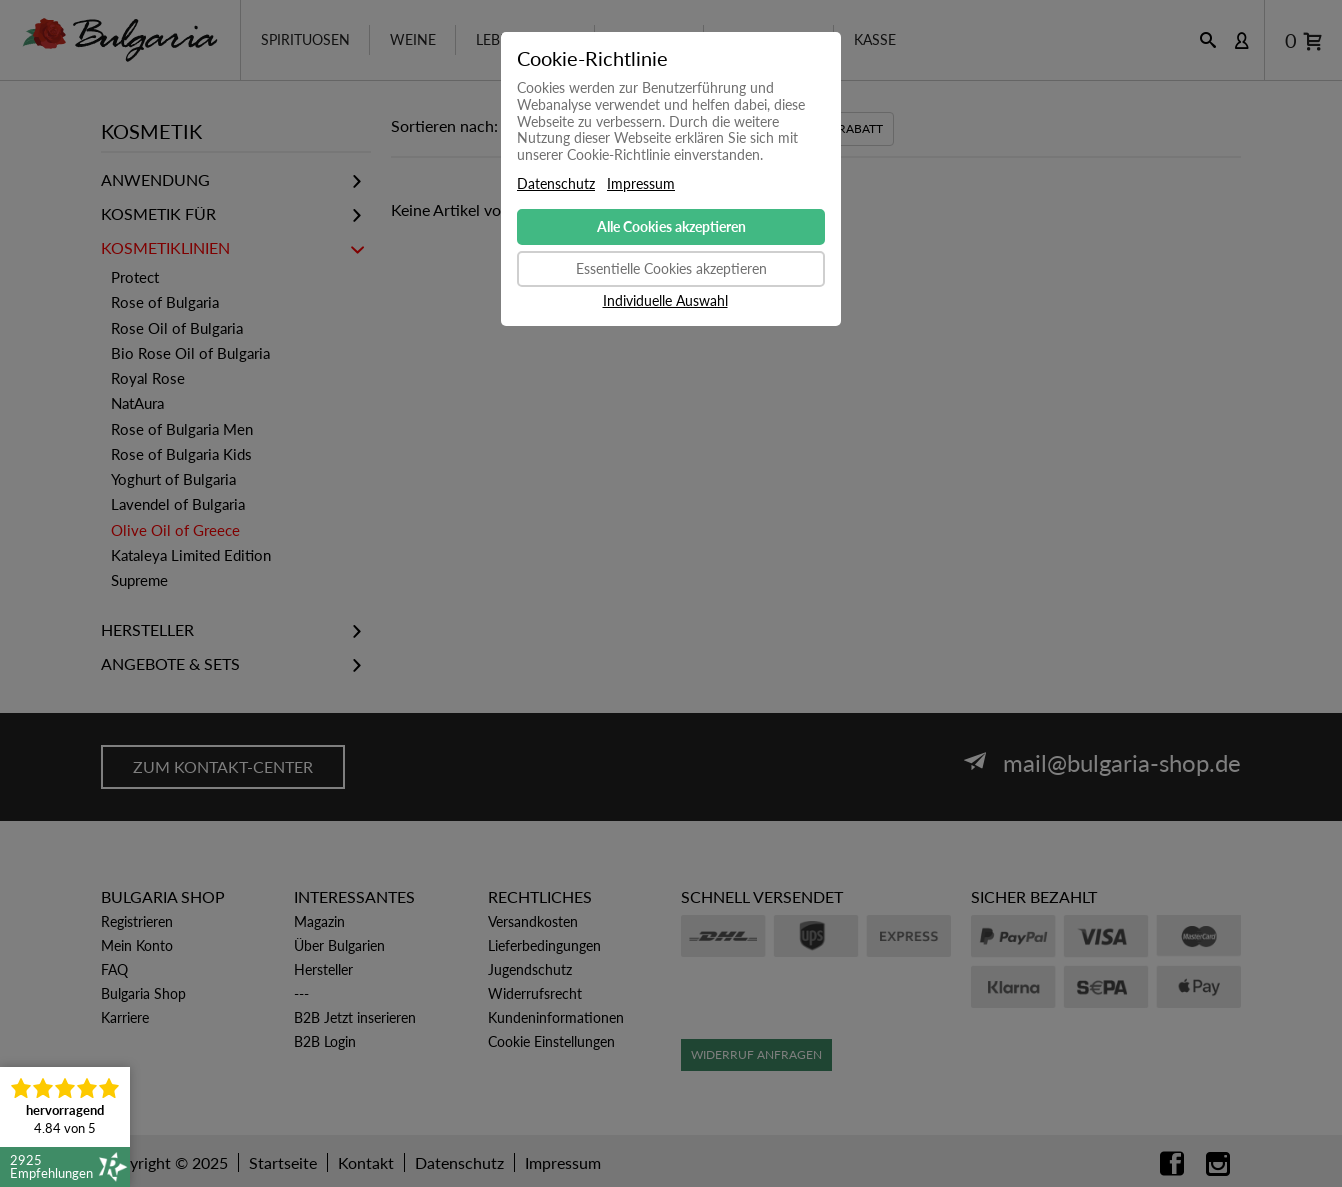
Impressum (641, 184)
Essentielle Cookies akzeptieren (671, 268)
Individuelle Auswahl (665, 301)
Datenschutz (556, 184)
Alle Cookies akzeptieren (671, 226)
